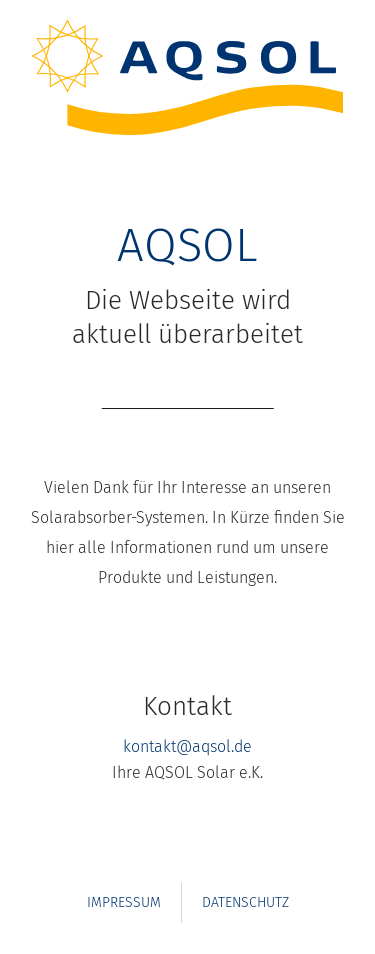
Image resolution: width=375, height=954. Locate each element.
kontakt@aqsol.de (187, 746)
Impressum (124, 902)
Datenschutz (245, 902)
